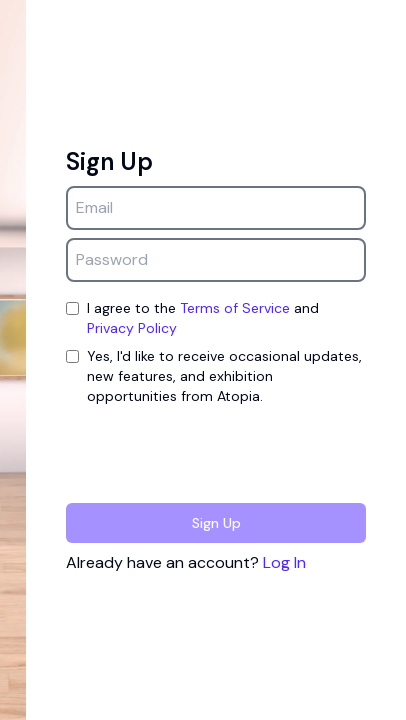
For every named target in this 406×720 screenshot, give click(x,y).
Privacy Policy (132, 328)
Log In (284, 562)
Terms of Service (235, 308)
